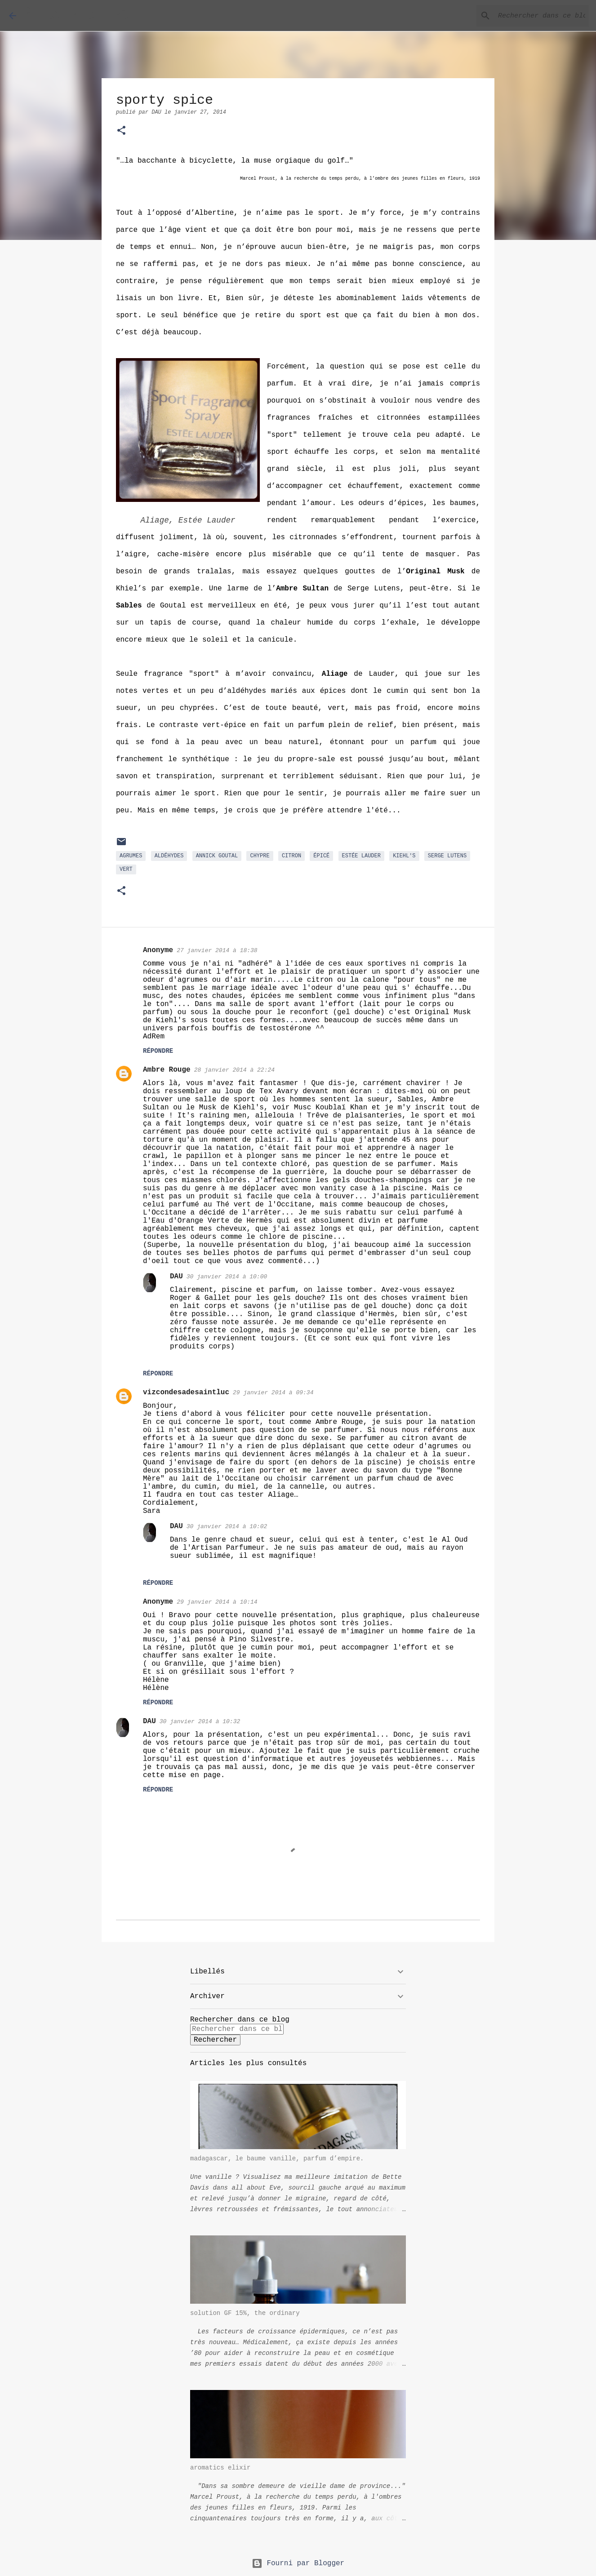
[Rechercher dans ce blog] (541, 16)
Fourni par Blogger (298, 2563)
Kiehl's (404, 856)
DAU (176, 1276)
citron (291, 856)
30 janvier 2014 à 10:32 (200, 1721)
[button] (121, 131)
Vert (126, 869)
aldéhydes (169, 856)
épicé (321, 856)
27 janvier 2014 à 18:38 (217, 950)
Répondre (158, 1051)
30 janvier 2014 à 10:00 (227, 1276)
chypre (259, 856)
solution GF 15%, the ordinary (245, 2313)
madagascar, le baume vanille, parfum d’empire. (277, 2158)
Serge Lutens (447, 856)
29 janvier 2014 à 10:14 (217, 1602)
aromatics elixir (220, 2467)
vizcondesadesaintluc (186, 1392)
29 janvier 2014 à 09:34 (273, 1392)
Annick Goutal (217, 856)
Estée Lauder (361, 856)
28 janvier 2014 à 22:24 (234, 1070)
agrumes (131, 856)
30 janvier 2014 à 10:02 (227, 1526)
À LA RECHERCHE (85, 15)
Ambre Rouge (167, 1070)
